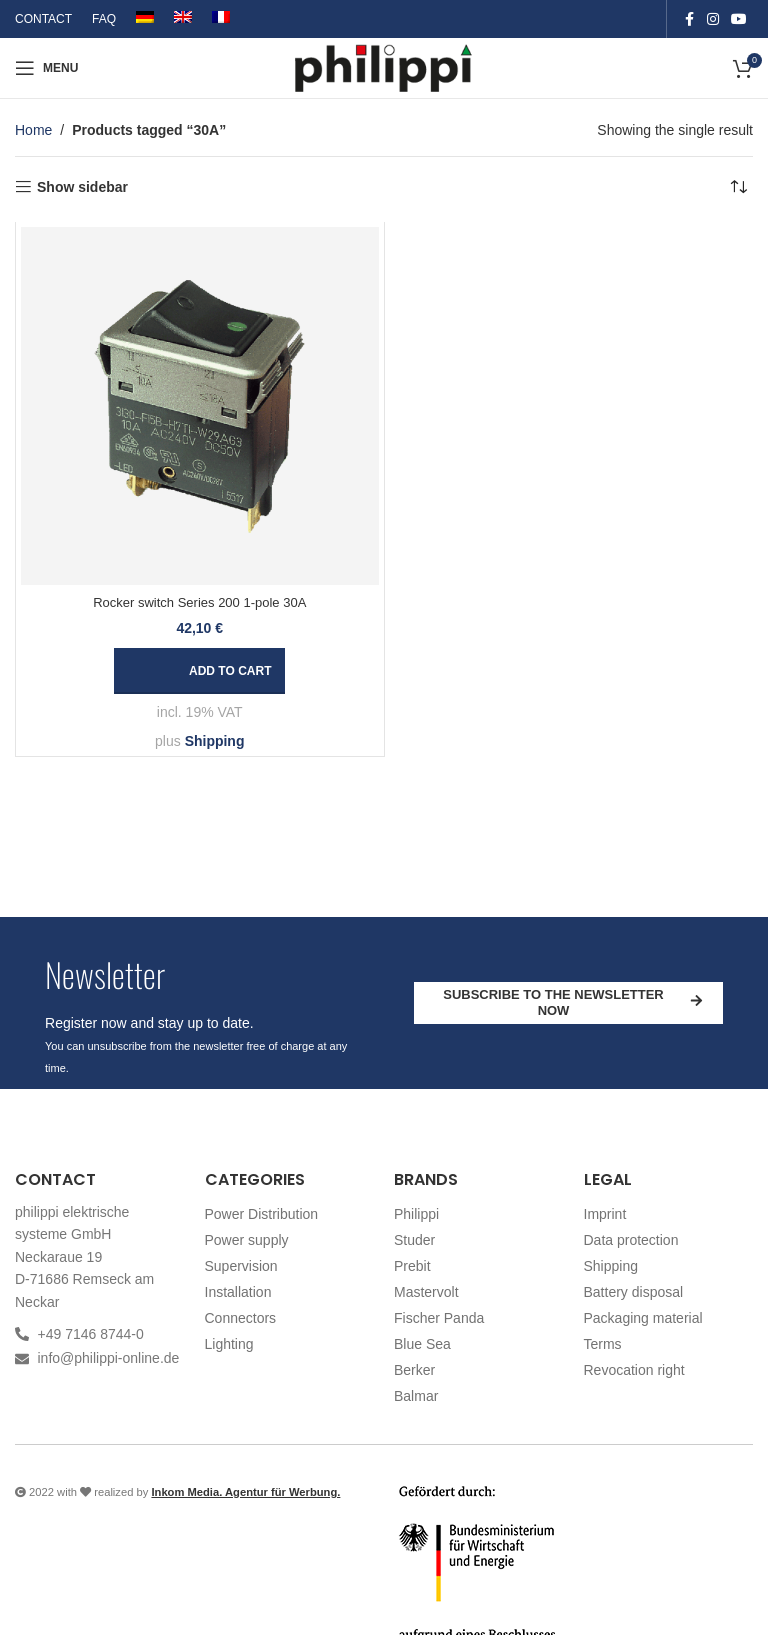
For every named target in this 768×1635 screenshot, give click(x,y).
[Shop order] (738, 187)
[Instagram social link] (713, 19)
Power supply (247, 1240)
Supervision (241, 1266)
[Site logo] (384, 67)
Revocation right (634, 1370)
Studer (414, 1240)
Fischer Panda (439, 1318)
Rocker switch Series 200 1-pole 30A (199, 602)
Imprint (605, 1214)
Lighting (229, 1344)
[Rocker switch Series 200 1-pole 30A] (200, 406)
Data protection (631, 1240)
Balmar (416, 1396)
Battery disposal (634, 1292)
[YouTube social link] (739, 19)
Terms (603, 1344)
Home (33, 130)
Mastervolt (426, 1292)
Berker (414, 1370)
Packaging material (643, 1318)
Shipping (215, 741)
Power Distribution (262, 1214)
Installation (238, 1292)
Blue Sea (422, 1344)
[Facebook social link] (689, 19)
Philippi (416, 1214)
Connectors (241, 1318)
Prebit (412, 1266)
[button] (199, 671)
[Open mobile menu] (46, 68)
